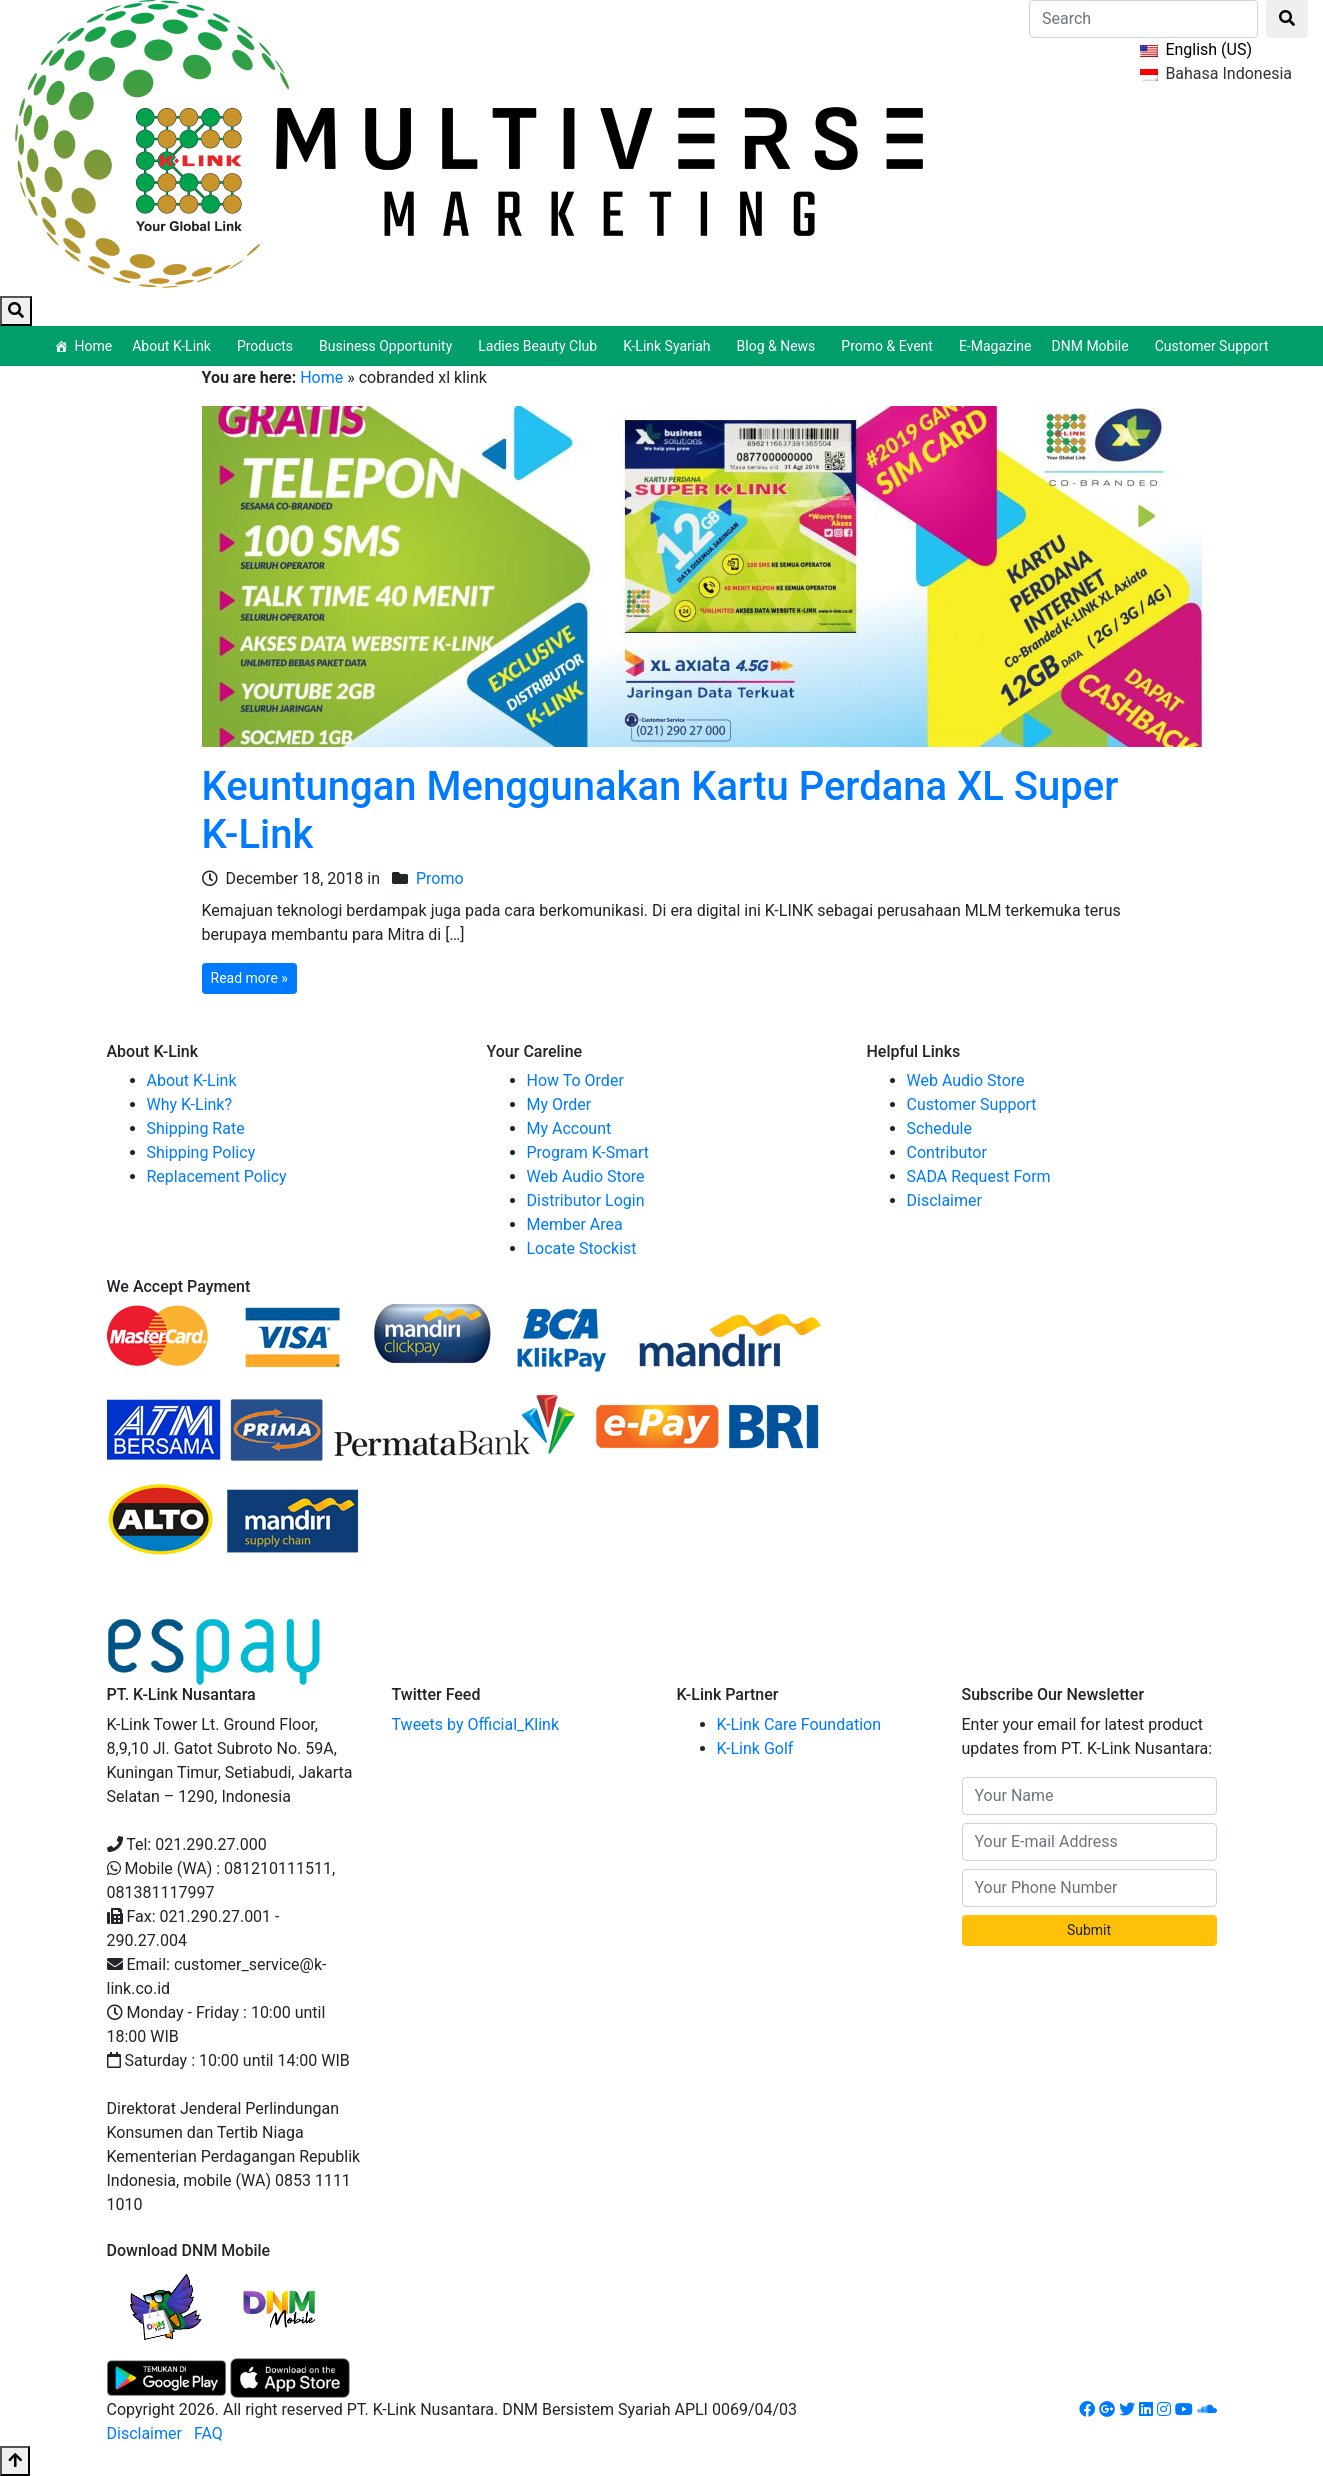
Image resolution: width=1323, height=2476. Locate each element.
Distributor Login (586, 1200)
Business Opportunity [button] (388, 346)
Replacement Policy (217, 1176)
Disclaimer (944, 1200)
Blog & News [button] (779, 346)
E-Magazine (995, 346)
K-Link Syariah (669, 346)
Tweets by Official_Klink (476, 1724)
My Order (559, 1104)
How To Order (575, 1080)
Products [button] (268, 346)
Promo (440, 878)
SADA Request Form (979, 1176)
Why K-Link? (190, 1104)
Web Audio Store (586, 1176)
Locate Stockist (582, 1248)
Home (93, 346)
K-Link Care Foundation (799, 1724)
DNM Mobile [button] (1093, 346)
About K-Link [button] (174, 346)
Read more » (249, 978)
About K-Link (192, 1080)
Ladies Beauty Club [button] (540, 346)
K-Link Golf (755, 1748)
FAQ (208, 2433)
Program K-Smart (588, 1152)
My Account (569, 1128)
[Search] (1143, 19)
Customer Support (1212, 346)
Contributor (947, 1152)
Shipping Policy (201, 1152)
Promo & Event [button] (890, 346)
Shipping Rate (196, 1128)
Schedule (939, 1128)
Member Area (575, 1224)
